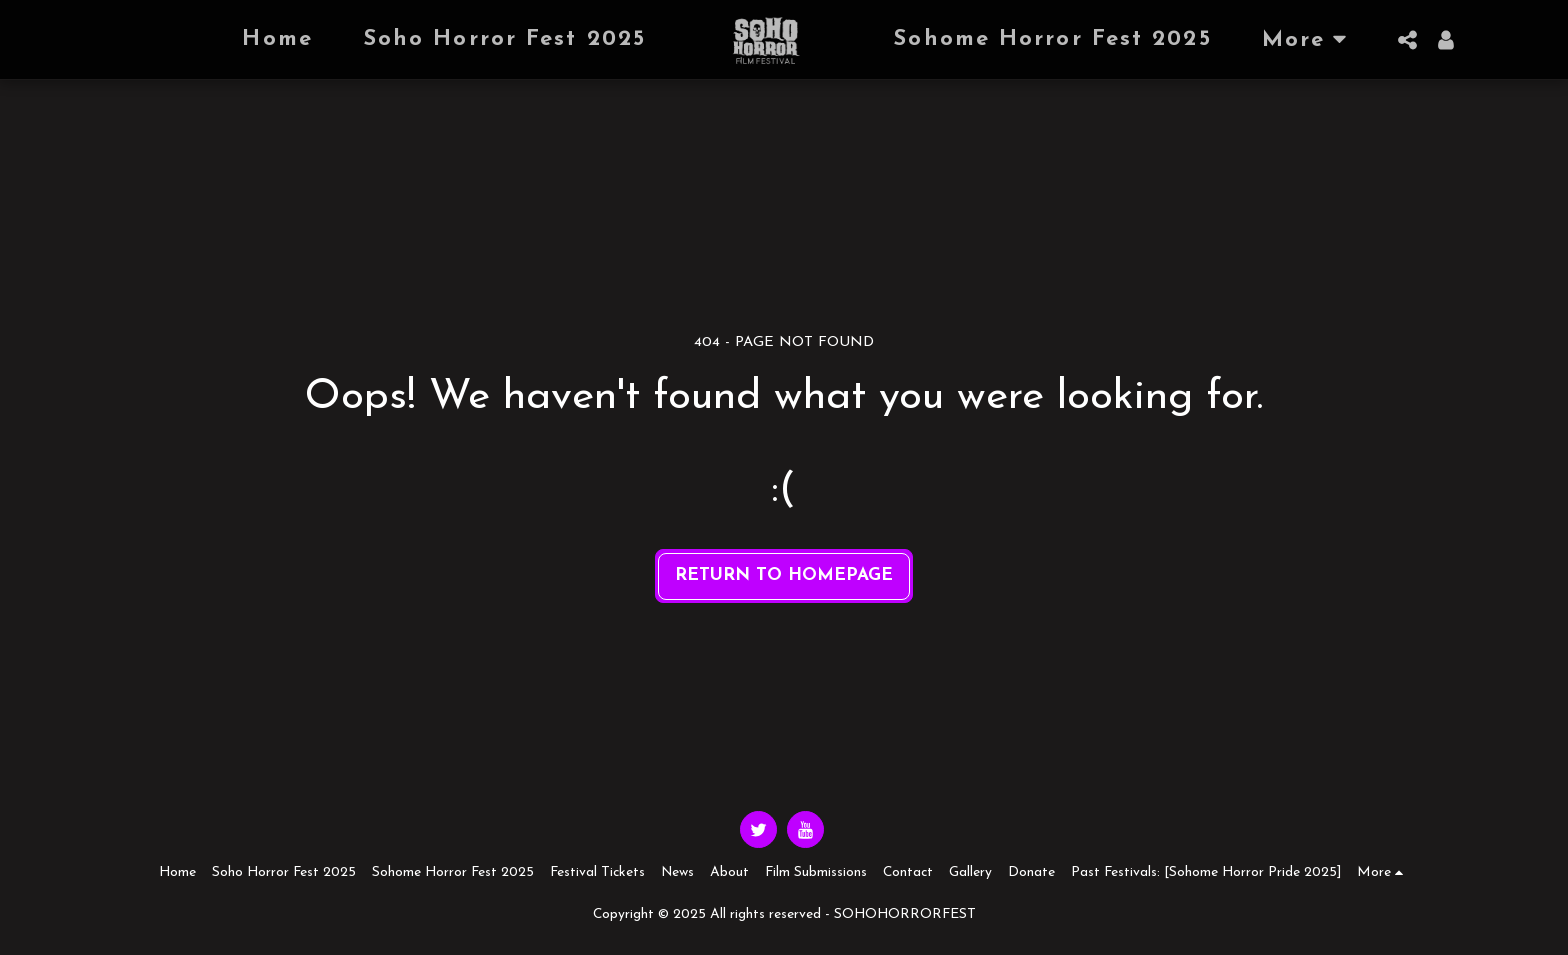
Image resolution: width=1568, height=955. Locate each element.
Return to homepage (784, 575)
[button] (1408, 40)
